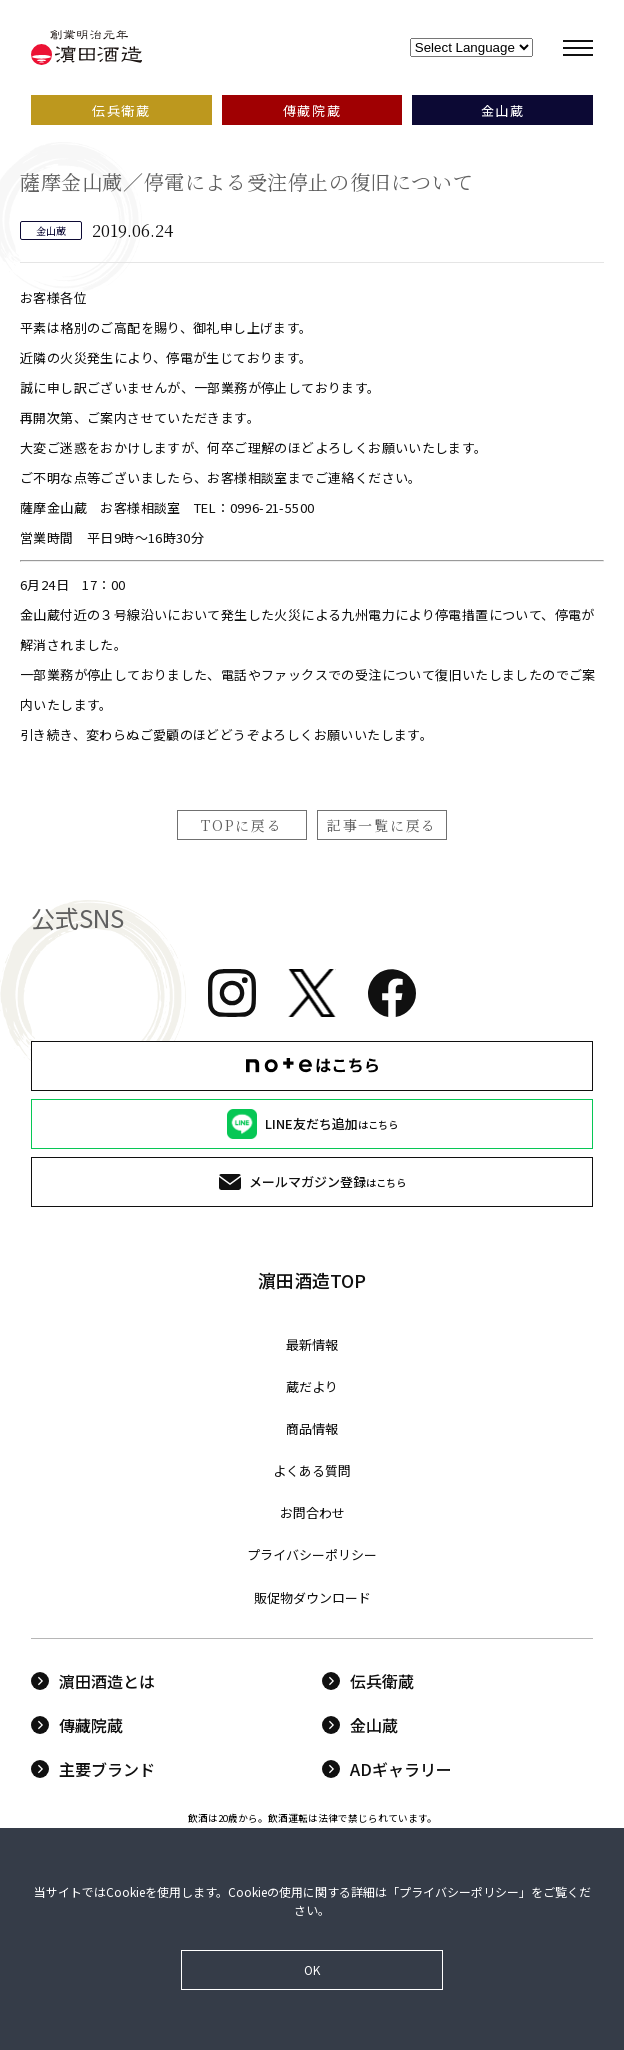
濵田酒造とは (93, 1681)
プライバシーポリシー (312, 1554)
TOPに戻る (241, 825)
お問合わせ (312, 1512)
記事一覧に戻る (382, 825)
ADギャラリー (387, 1769)
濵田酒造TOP (312, 1280)
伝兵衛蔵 (368, 1681)
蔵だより (312, 1386)
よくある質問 (312, 1470)
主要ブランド (93, 1769)
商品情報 (312, 1428)
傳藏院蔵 (77, 1725)
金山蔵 (360, 1725)
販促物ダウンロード (312, 1597)
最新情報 (312, 1344)
